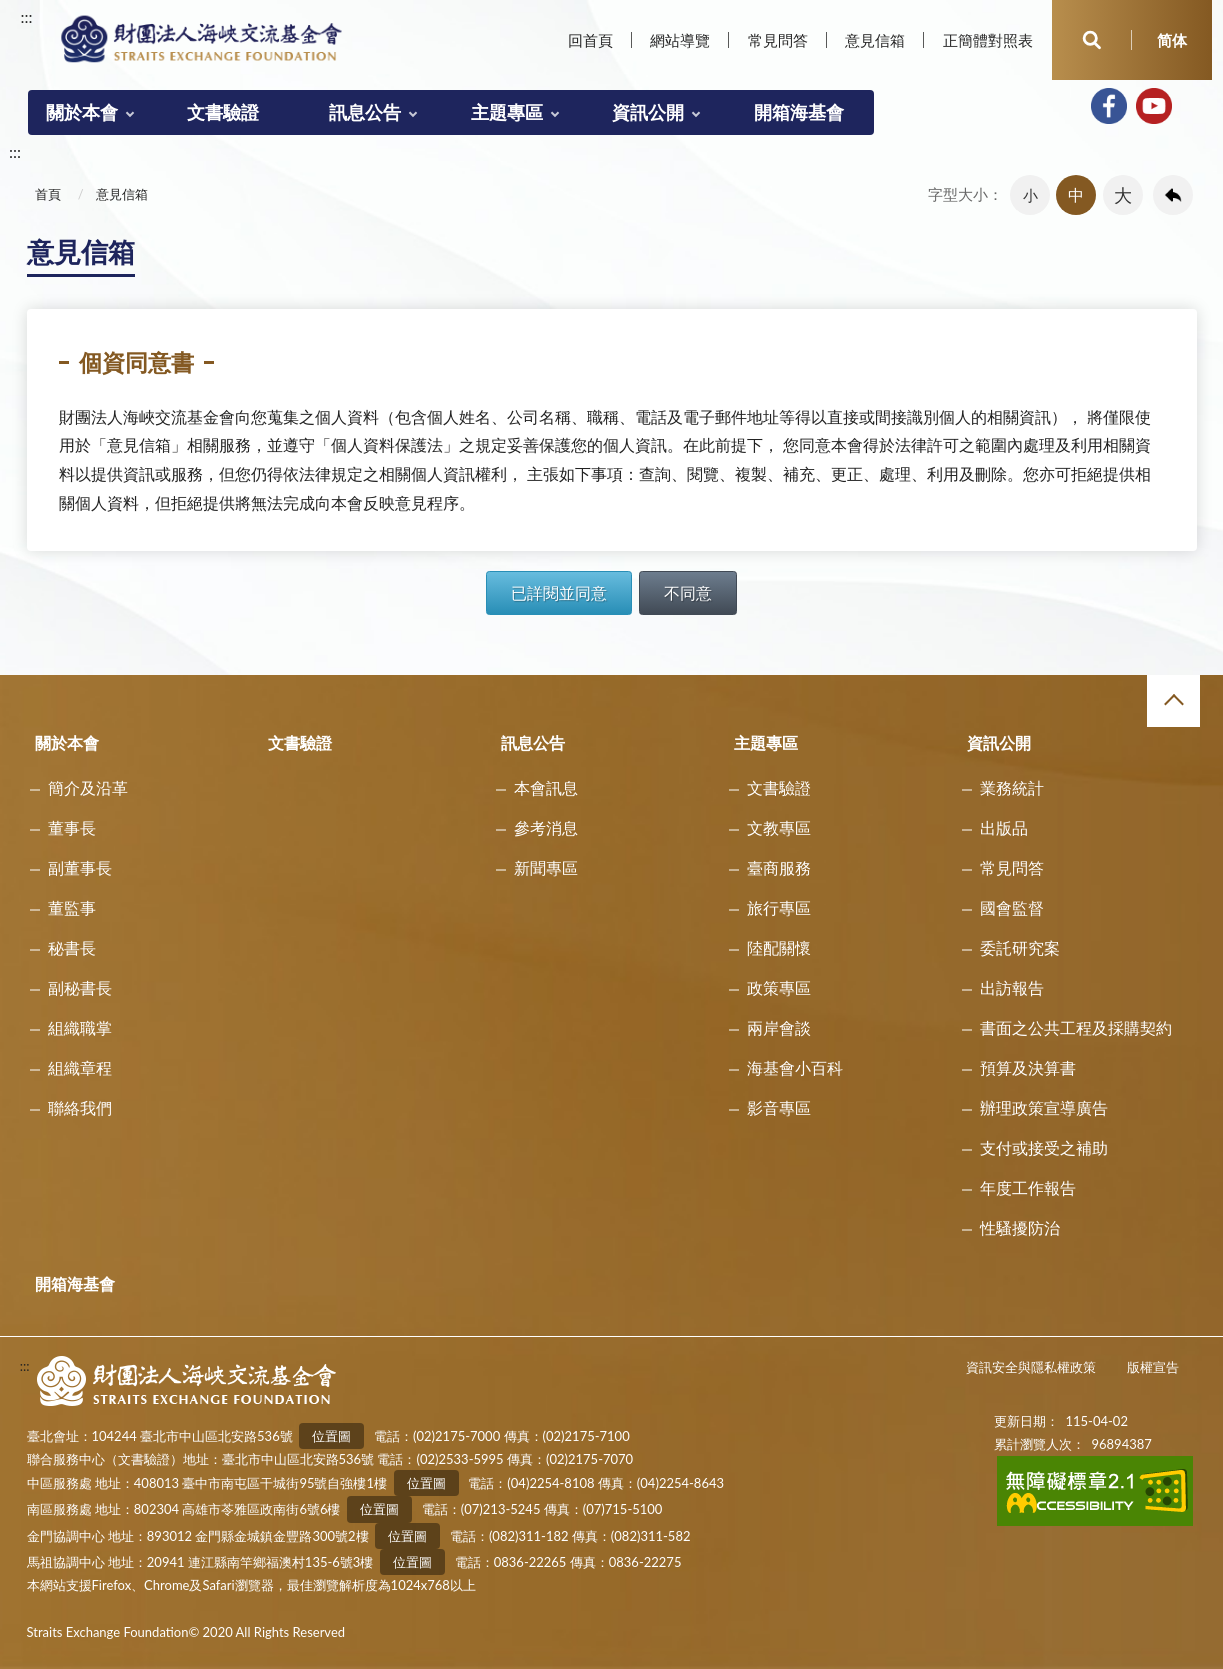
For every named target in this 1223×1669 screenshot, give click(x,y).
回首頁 (590, 40)
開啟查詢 (1092, 40)
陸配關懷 (779, 947)
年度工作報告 (1028, 1187)
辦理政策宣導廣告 (1044, 1107)
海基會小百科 (795, 1067)
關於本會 (82, 112)
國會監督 (1012, 907)
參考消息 (546, 827)
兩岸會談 (779, 1027)
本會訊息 (546, 787)
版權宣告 (1153, 1367)
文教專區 (779, 827)
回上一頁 (1173, 195)
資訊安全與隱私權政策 (1031, 1367)
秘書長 (72, 947)
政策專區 (779, 987)
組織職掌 (80, 1027)
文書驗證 (223, 112)
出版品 (1004, 827)
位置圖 (331, 1436)
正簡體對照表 (988, 40)
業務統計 (1012, 787)
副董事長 (80, 867)
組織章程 (80, 1067)
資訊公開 (648, 112)
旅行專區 (779, 907)
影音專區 (779, 1107)
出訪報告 (1012, 987)
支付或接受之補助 (1044, 1147)
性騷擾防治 (1020, 1227)
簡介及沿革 (88, 787)
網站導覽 (680, 40)
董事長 (72, 827)
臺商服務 (779, 867)
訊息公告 (365, 112)
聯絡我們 (80, 1107)
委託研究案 (1020, 947)
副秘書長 (80, 987)
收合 (1173, 701)
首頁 (48, 194)
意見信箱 (875, 40)
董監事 (72, 907)
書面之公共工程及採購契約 (1076, 1027)
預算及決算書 (1028, 1067)
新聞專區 (546, 867)
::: (27, 16)
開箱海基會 (799, 112)
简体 (1172, 40)
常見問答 (778, 40)
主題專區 (507, 112)
